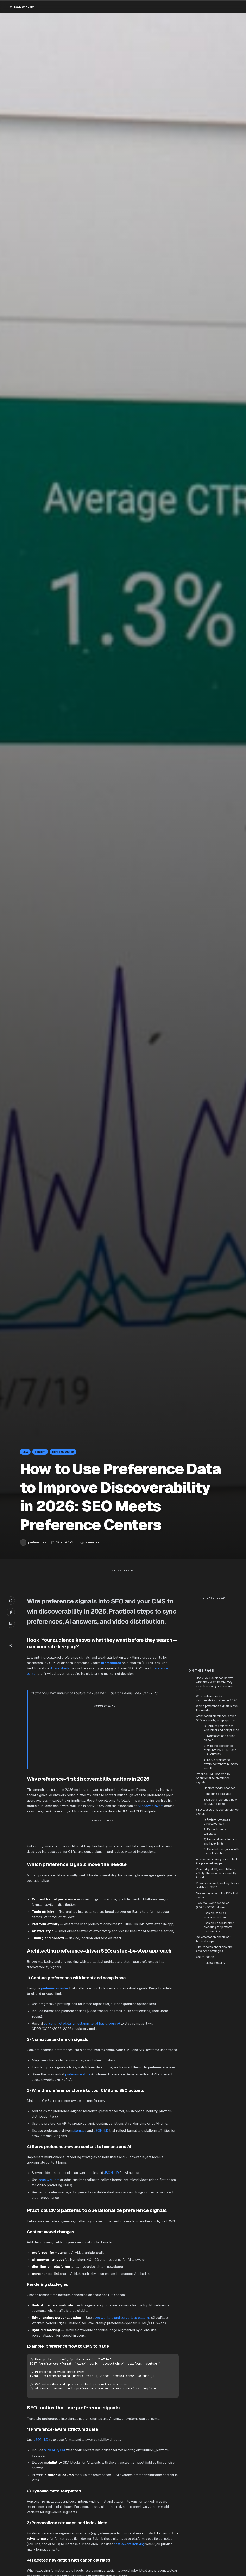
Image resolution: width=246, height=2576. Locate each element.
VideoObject (54, 2458)
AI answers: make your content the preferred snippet (216, 1936)
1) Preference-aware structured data (217, 1896)
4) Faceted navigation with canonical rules (221, 1926)
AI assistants (60, 1676)
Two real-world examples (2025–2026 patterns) (212, 1979)
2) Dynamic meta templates (215, 1906)
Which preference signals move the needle (217, 1782)
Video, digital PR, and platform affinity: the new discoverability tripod (216, 1948)
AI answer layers (150, 1814)
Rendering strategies (217, 1868)
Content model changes (219, 1862)
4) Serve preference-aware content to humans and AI (221, 1838)
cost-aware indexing (129, 2552)
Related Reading (214, 2037)
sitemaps (79, 2139)
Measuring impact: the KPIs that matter (217, 1969)
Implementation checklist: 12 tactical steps (214, 2013)
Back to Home (21, 6)
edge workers (48, 2188)
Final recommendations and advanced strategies (214, 2023)
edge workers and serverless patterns (121, 2326)
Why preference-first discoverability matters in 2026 (216, 1772)
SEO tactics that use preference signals (217, 1886)
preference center (54, 1996)
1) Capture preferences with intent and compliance (221, 1802)
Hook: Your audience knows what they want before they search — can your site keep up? (215, 1758)
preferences (111, 1671)
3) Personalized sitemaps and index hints (220, 1916)
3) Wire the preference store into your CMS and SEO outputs (220, 1824)
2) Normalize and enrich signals (219, 1812)
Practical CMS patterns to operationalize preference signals (213, 1852)
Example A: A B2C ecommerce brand (215, 1989)
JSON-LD (101, 2139)
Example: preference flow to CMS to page (220, 1876)
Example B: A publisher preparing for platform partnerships (219, 2001)
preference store (77, 2082)
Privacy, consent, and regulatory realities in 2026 (217, 1960)
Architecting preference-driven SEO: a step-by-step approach (216, 1792)
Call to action (205, 2031)
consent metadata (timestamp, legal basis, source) (82, 2032)
